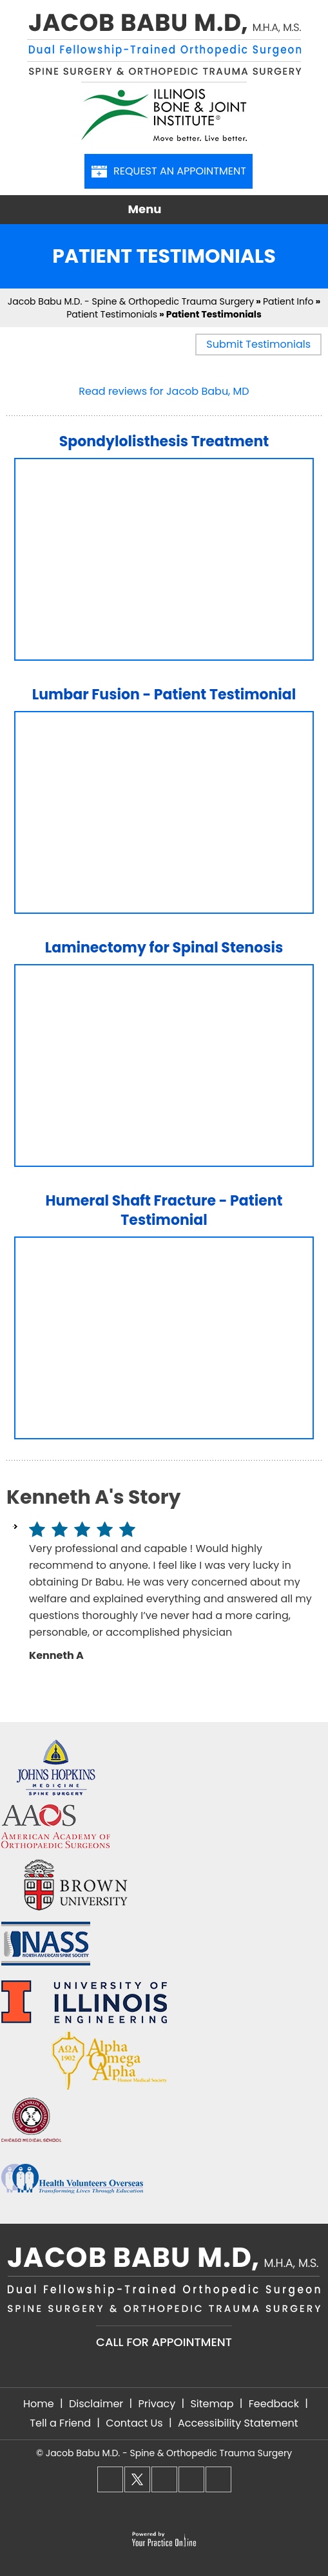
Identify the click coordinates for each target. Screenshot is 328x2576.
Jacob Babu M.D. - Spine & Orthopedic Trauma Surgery (131, 301)
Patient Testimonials (111, 314)
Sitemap (211, 2403)
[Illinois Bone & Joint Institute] (164, 111)
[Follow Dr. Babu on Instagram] (164, 2479)
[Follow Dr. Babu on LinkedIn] (191, 2479)
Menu (161, 210)
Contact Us (134, 2423)
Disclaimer (96, 2403)
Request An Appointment (168, 171)
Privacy (156, 2403)
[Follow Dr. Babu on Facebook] (110, 2479)
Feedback (274, 2403)
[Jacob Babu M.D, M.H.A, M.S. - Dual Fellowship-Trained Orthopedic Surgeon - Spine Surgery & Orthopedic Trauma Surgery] (164, 47)
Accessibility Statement (238, 2423)
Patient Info (288, 301)
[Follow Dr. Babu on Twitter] (137, 2479)
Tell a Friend (60, 2423)
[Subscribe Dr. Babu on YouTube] (218, 2479)
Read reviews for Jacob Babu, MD (164, 391)
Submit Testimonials (258, 344)
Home (38, 2403)
